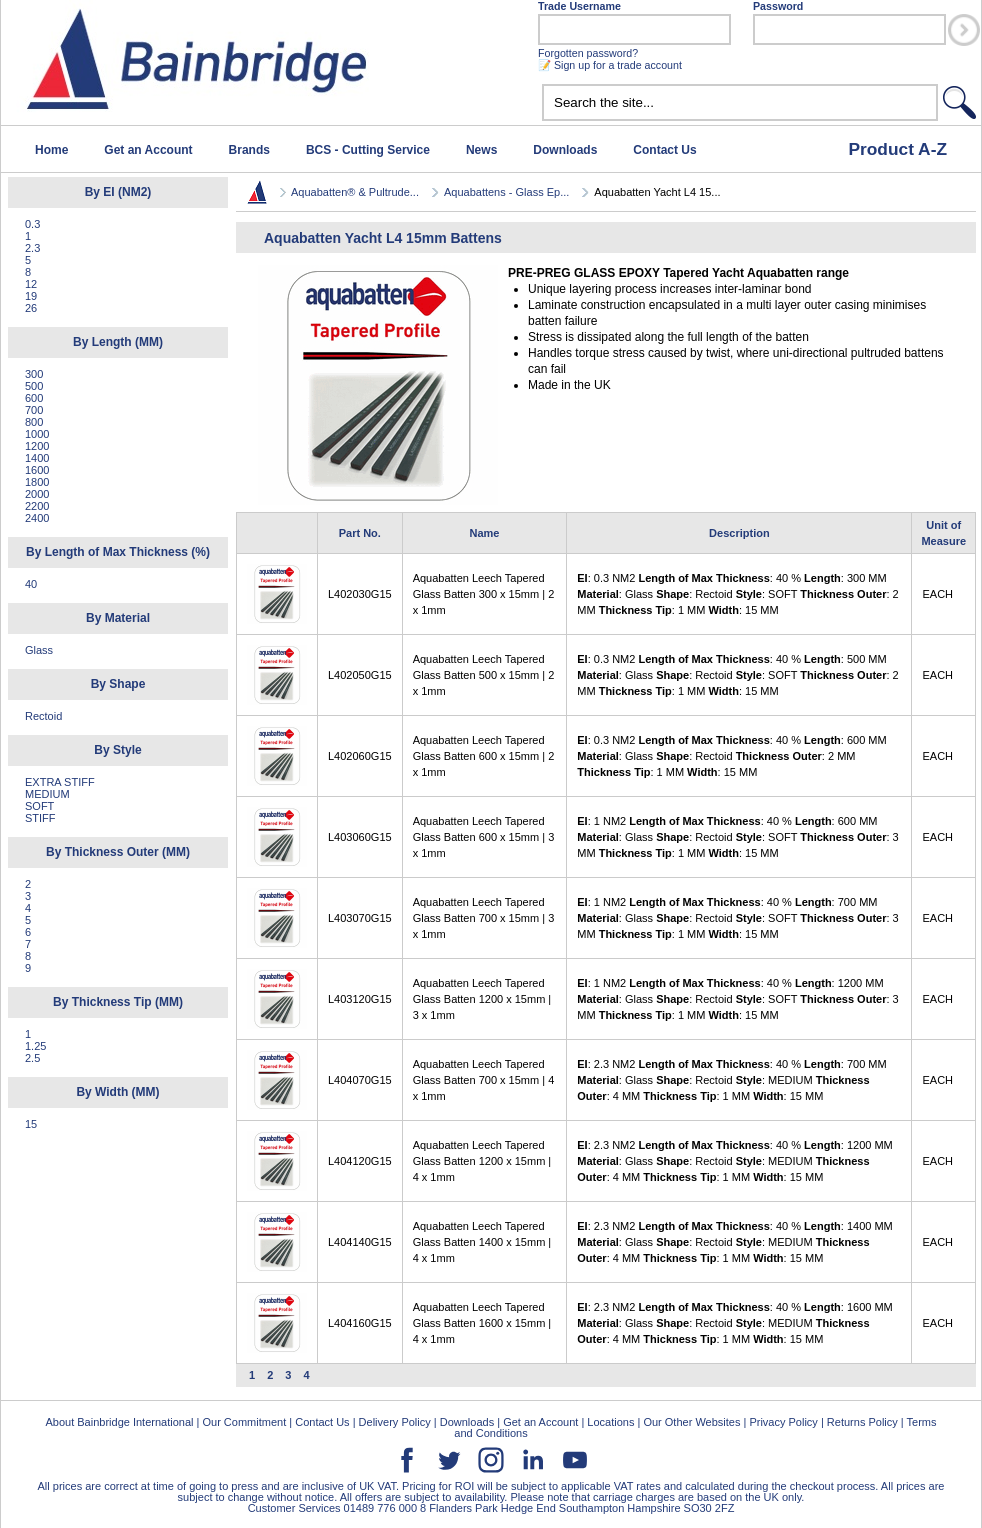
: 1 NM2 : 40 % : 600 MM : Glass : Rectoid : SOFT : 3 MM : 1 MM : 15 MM (737, 837)
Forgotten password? (588, 53)
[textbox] (740, 102)
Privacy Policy (783, 1422)
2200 (37, 506)
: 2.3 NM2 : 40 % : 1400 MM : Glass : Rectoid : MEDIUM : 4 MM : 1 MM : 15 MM (734, 1242)
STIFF (40, 818)
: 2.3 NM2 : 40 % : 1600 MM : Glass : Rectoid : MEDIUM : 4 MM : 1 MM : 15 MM (734, 1323)
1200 (37, 446)
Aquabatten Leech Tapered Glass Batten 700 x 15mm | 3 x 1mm (484, 918)
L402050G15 (360, 675)
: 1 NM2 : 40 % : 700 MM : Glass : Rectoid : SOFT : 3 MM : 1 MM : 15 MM (737, 918)
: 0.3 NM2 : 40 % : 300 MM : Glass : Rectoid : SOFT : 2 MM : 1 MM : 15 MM (737, 594)
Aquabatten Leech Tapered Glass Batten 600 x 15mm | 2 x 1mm (484, 756)
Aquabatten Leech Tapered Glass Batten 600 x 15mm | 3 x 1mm (484, 837)
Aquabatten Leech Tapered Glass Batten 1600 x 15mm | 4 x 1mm (482, 1323)
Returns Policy (862, 1422)
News (481, 150)
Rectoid (43, 716)
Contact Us (664, 150)
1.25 (35, 1046)
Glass (39, 650)
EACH (937, 594)
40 (31, 584)
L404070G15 (360, 1080)
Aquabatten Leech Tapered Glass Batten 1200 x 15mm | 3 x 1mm (482, 999)
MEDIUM (47, 794)
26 (31, 308)
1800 (37, 482)
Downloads (565, 150)
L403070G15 (360, 918)
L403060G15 (360, 837)
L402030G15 (360, 594)
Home (51, 150)
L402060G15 (360, 756)
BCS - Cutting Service (368, 150)
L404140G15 (360, 1242)
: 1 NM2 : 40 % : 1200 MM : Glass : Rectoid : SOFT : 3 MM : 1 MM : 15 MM (737, 999)
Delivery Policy (395, 1422)
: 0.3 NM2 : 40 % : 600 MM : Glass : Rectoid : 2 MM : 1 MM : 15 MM (731, 756)
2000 (37, 494)
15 (31, 1124)
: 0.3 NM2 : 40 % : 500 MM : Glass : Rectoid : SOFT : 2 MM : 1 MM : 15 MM (737, 675)
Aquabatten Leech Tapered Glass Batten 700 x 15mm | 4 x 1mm (484, 1080)
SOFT (39, 806)
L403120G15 (360, 999)
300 (34, 374)
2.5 (32, 1058)
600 (34, 398)
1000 (37, 434)
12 (31, 284)
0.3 (32, 224)
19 (31, 296)
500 (34, 386)
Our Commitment (244, 1422)
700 (34, 410)
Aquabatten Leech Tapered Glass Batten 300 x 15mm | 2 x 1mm (484, 594)
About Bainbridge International (119, 1422)
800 (34, 422)
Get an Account (148, 150)
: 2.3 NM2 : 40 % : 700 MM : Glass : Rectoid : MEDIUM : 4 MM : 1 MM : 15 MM (731, 1080)
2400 (37, 518)
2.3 (32, 248)
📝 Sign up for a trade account (610, 65)
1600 (37, 470)
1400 (37, 458)
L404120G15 (360, 1161)
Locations (610, 1422)
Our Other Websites (691, 1422)
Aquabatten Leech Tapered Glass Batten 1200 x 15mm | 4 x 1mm (482, 1161)
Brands (249, 150)
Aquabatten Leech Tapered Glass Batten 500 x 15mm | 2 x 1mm (484, 675)
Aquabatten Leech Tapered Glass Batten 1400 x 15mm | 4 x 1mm (482, 1242)
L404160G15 (360, 1323)
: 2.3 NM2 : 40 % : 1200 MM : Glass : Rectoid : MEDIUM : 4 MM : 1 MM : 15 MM (734, 1161)
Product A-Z (897, 149)
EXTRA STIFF (60, 782)
